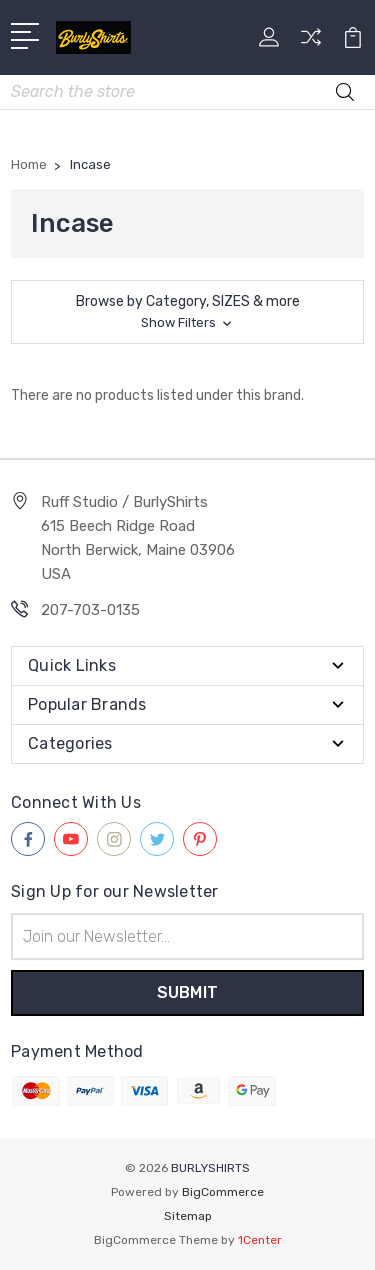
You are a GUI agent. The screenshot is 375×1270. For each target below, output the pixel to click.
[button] (187, 312)
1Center (260, 1240)
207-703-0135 (90, 610)
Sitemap (188, 1216)
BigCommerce (223, 1192)
